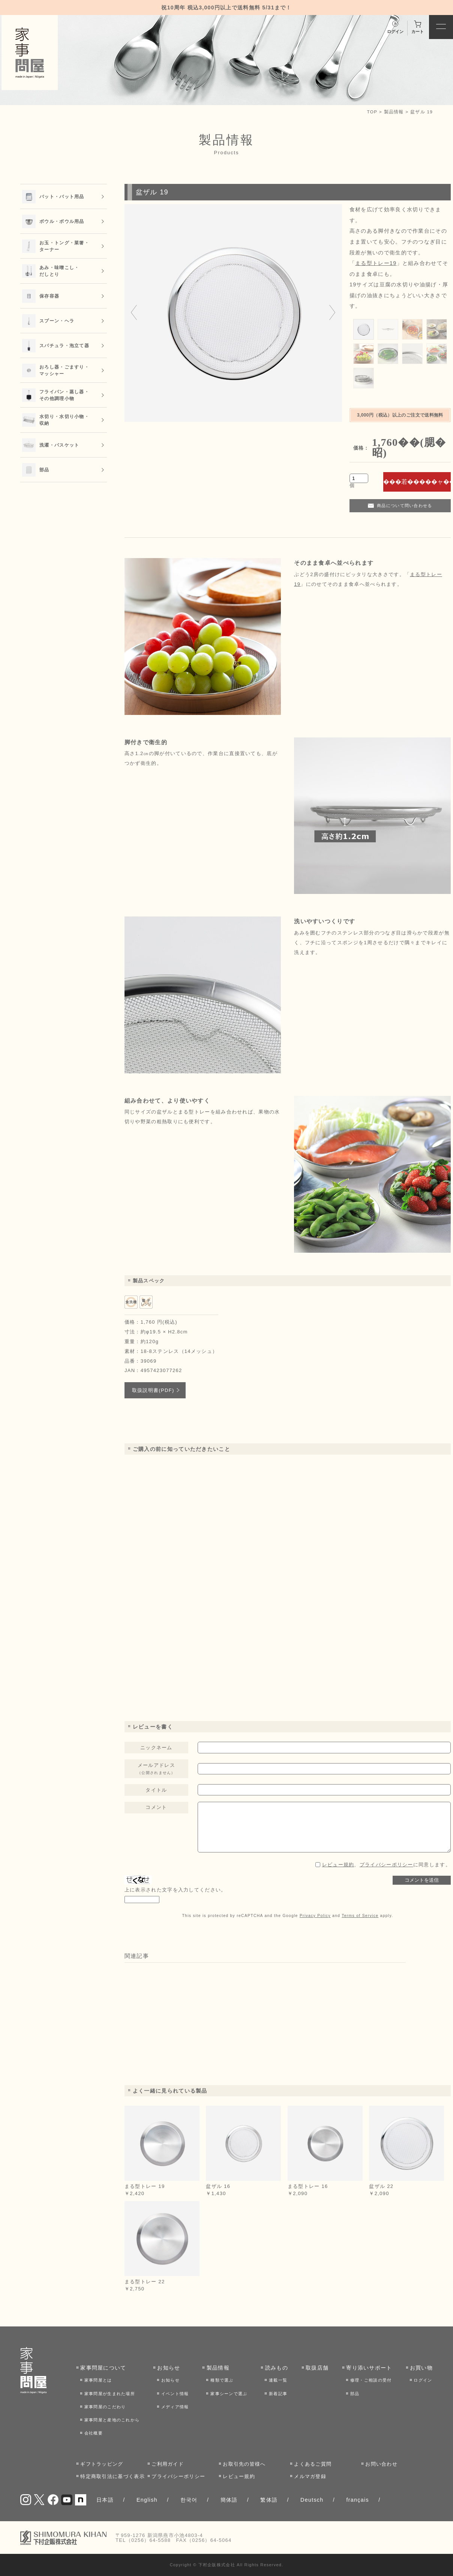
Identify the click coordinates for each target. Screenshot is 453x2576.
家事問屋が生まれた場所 (109, 2393)
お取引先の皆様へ (244, 2464)
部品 (355, 2393)
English (147, 2500)
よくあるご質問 (313, 2464)
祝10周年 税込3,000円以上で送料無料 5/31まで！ (226, 7)
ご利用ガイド (168, 2464)
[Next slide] (332, 313)
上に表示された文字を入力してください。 (175, 1890)
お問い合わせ (381, 2464)
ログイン (423, 2380)
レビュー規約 (338, 1864)
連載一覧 (278, 2380)
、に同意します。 (386, 1864)
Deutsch (312, 2500)
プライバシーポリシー (386, 1864)
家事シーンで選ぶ (228, 2393)
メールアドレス (156, 1768)
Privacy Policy (315, 1916)
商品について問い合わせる (404, 505)
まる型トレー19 (375, 263)
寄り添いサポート (369, 2368)
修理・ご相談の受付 (371, 2380)
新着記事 (278, 2393)
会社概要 (93, 2433)
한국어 (189, 2500)
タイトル (156, 1790)
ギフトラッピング (101, 2464)
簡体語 (229, 2500)
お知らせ (168, 2368)
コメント (156, 1807)
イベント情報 (175, 2393)
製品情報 (394, 111)
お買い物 (421, 2368)
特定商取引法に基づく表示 (112, 2476)
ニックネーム (156, 1747)
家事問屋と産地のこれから (112, 2420)
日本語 (105, 2500)
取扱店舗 (317, 2368)
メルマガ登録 (310, 2476)
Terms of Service (360, 1916)
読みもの (276, 2368)
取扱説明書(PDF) (153, 1390)
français (357, 2500)
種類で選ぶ (222, 2380)
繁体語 (269, 2500)
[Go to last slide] (134, 313)
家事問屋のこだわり (105, 2406)
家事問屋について (103, 2368)
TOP (372, 111)
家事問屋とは (98, 2380)
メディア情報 (175, 2406)
